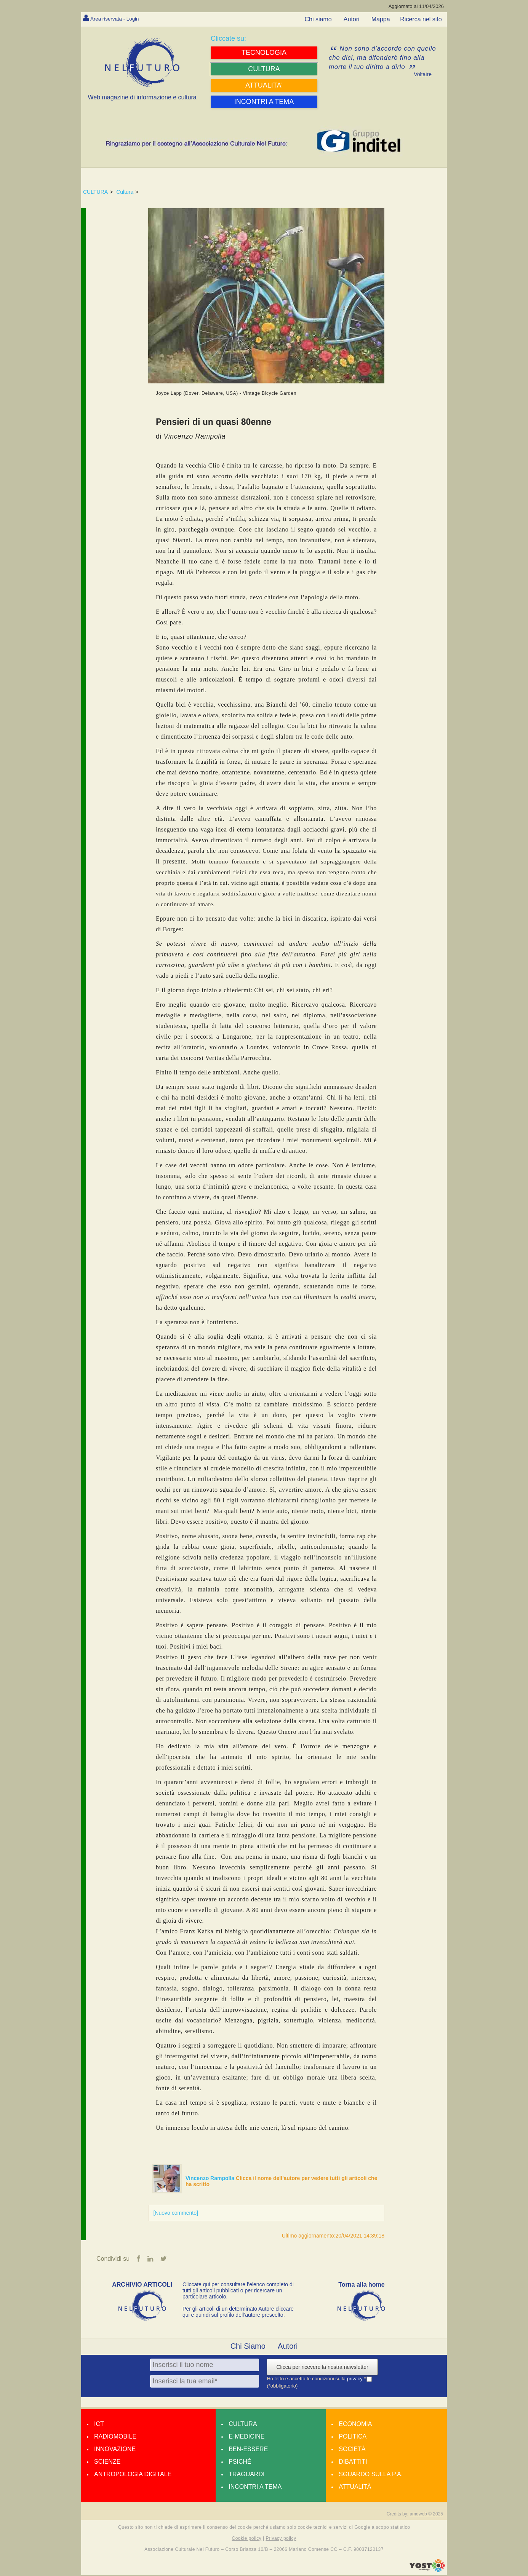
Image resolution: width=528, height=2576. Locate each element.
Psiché (240, 2462)
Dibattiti (353, 2462)
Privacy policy (281, 2539)
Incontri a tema (255, 2487)
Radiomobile (115, 2437)
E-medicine (246, 2437)
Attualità (355, 2487)
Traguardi (246, 2475)
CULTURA (95, 192)
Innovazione (115, 2450)
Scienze (107, 2462)
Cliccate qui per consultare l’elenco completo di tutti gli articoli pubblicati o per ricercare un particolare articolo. (238, 2291)
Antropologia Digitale (132, 2475)
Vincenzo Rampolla (211, 2178)
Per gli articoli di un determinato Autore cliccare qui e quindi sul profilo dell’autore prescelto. (238, 2312)
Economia (355, 2424)
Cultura (124, 192)
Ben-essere (248, 2450)
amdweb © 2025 (426, 2514)
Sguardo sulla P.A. (371, 2475)
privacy (355, 2379)
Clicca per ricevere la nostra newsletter (322, 2368)
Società (352, 2450)
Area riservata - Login (119, 18)
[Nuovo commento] (175, 2213)
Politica (352, 2437)
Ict (99, 2424)
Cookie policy (247, 2539)
